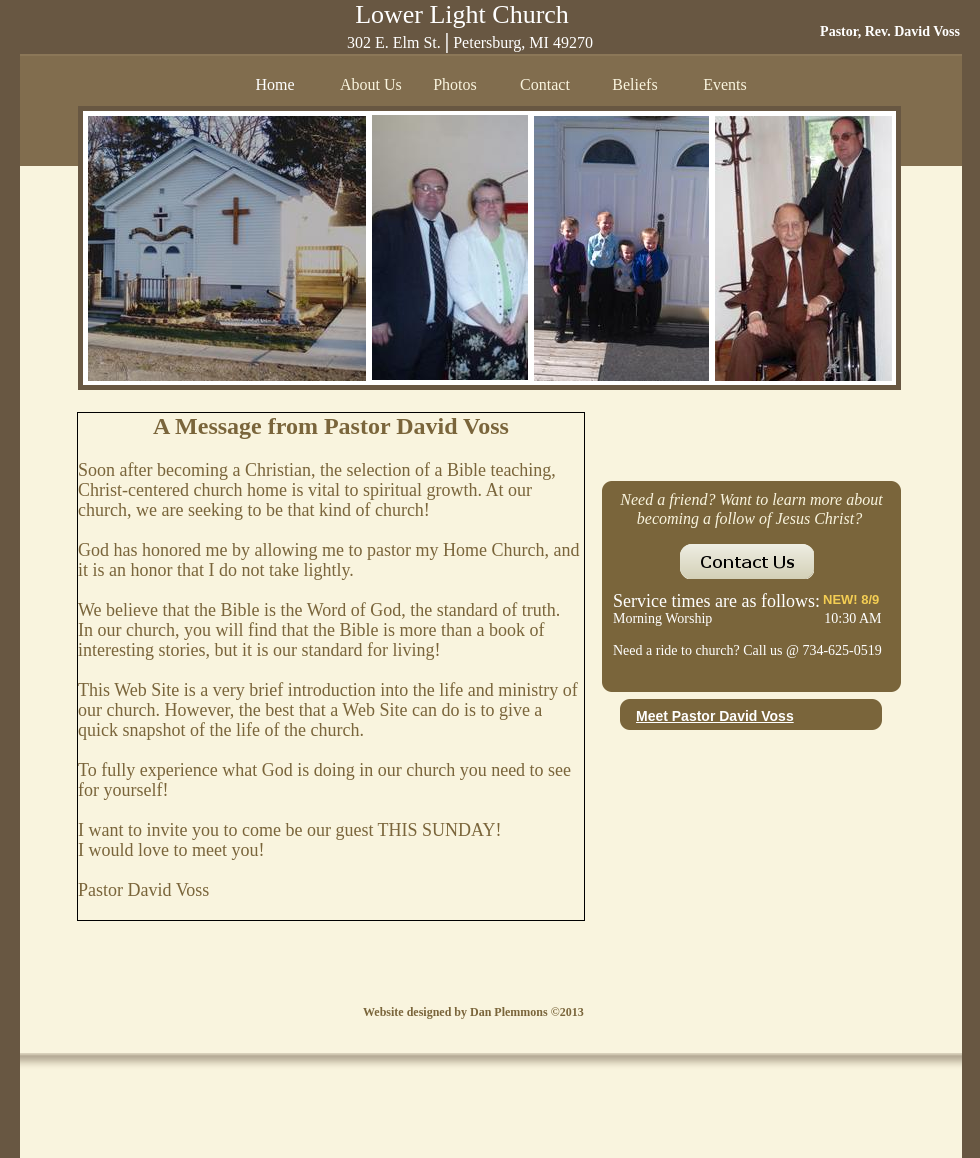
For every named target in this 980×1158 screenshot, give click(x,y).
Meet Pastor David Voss (715, 716)
